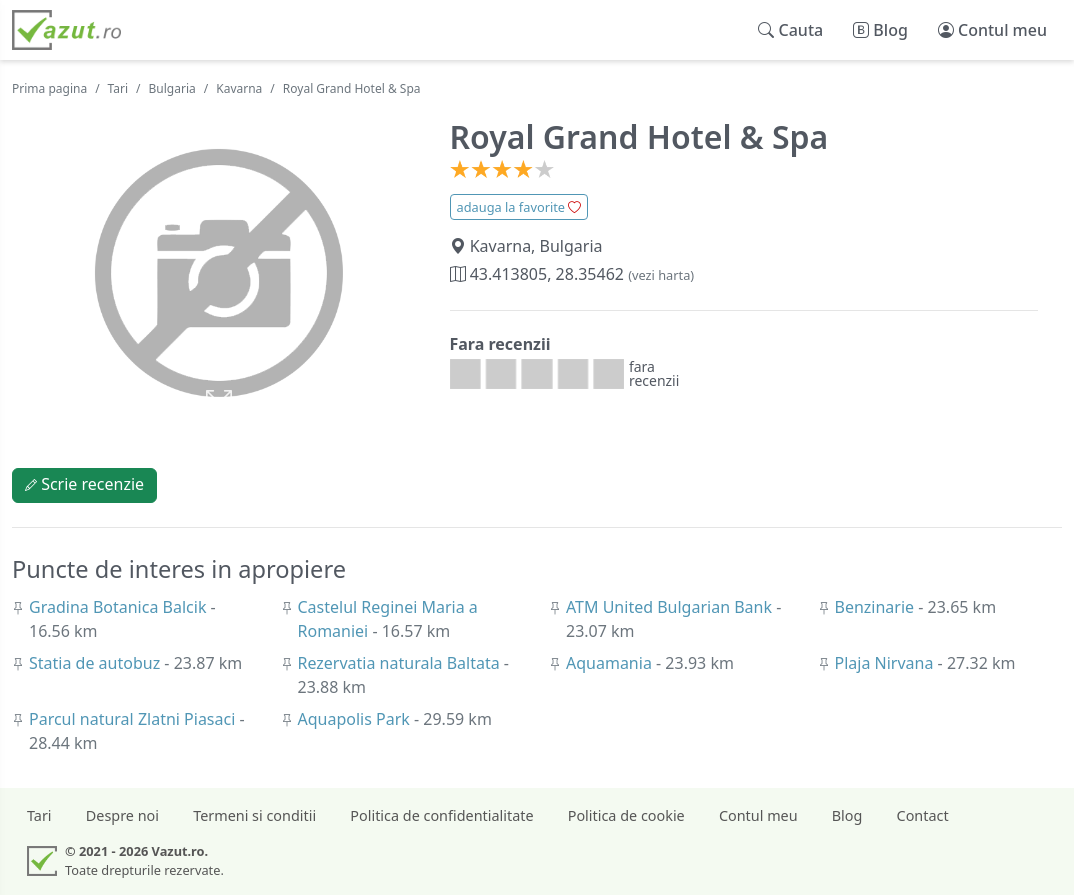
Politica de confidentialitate (441, 815)
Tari (118, 88)
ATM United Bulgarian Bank (671, 607)
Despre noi (122, 815)
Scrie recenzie (84, 484)
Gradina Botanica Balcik (120, 607)
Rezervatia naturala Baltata (401, 663)
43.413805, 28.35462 (572, 274)
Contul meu (758, 815)
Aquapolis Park (356, 719)
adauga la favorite (519, 207)
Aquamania (611, 663)
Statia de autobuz (96, 663)
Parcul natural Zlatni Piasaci (134, 719)
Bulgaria (172, 88)
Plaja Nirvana (886, 663)
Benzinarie (877, 607)
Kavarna (239, 88)
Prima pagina (49, 88)
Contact (923, 815)
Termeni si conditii (254, 815)
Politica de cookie (626, 815)
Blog (847, 815)
